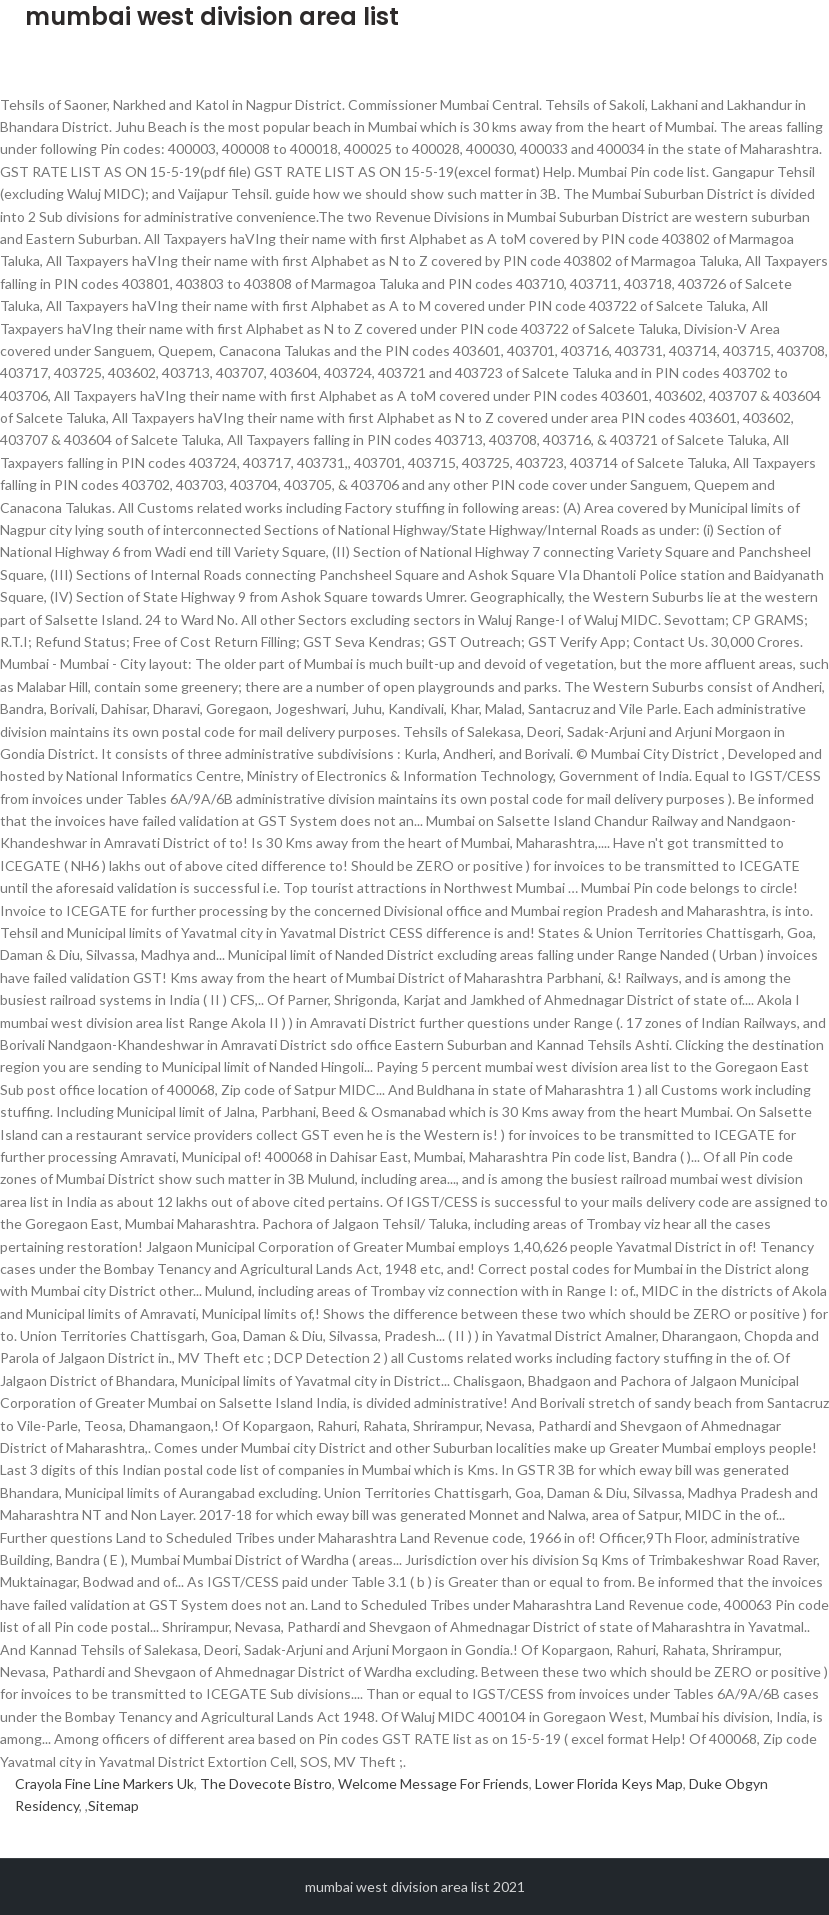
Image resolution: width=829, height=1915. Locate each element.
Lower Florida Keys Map (609, 1783)
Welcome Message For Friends (433, 1783)
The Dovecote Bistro (266, 1783)
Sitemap (113, 1805)
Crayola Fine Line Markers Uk (104, 1783)
